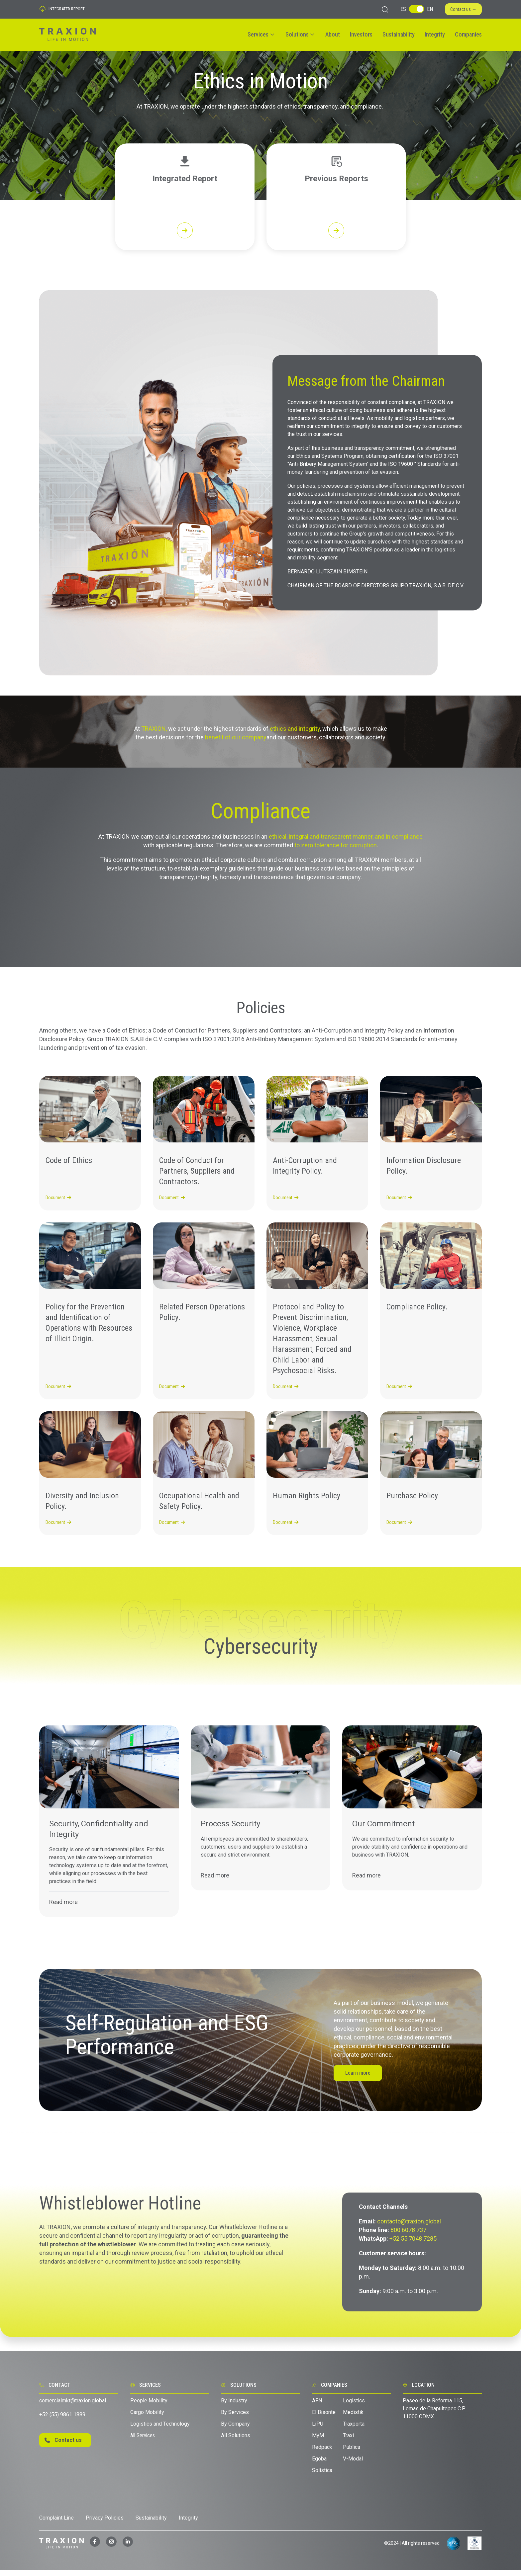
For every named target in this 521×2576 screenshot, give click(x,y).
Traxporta (354, 2430)
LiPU (317, 2430)
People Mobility (148, 2407)
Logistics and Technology (160, 2430)
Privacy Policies (105, 2524)
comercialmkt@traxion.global (72, 2407)
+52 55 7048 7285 (413, 2244)
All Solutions (235, 2442)
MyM (318, 2442)
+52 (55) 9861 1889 (62, 2420)
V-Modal (353, 2465)
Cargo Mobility (147, 2418)
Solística (322, 2476)
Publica (351, 2453)
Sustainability (398, 34)
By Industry (234, 2407)
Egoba (319, 2465)
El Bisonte (324, 2418)
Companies (468, 34)
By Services (235, 2418)
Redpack (322, 2453)
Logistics (354, 2407)
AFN (317, 2407)
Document (58, 1203)
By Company (235, 2430)
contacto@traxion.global (409, 2227)
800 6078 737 (408, 2235)
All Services (142, 2442)
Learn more (357, 2079)
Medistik (353, 2418)
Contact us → (463, 9)
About (332, 34)
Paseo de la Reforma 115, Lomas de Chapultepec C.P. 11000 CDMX (434, 2415)
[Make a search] (384, 9)
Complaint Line (56, 2524)
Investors (361, 34)
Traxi (348, 2442)
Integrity (435, 34)
